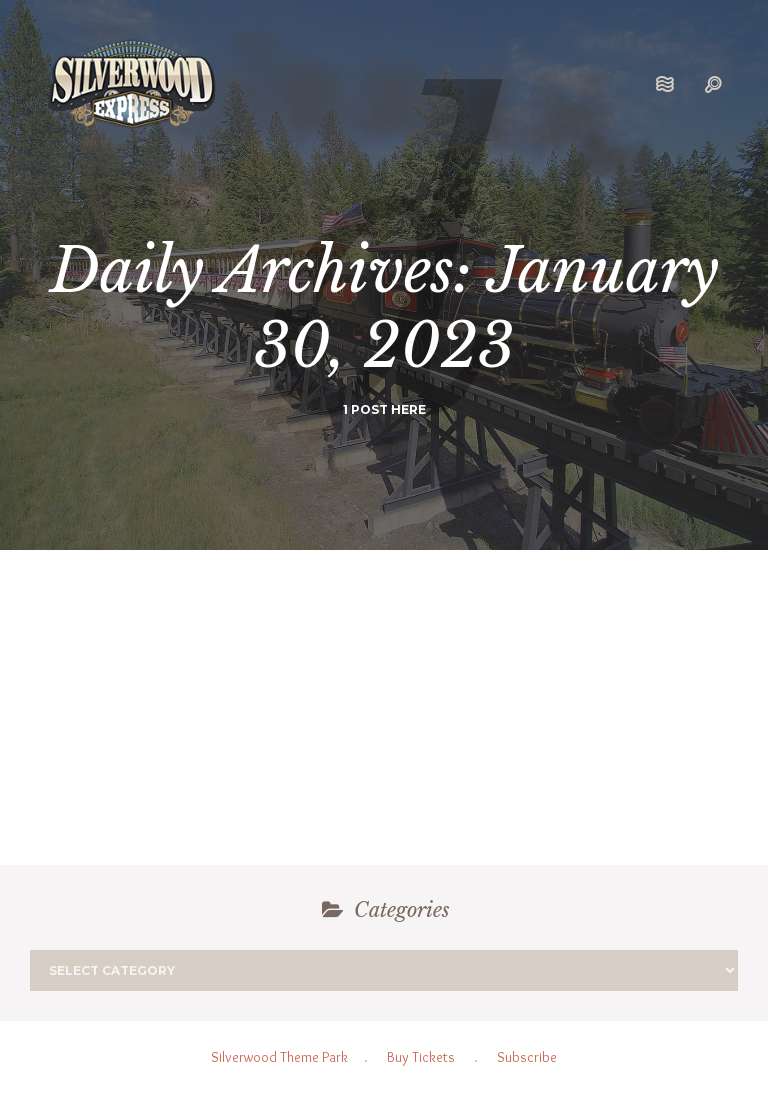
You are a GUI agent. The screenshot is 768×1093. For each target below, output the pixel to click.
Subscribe (527, 1057)
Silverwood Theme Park (279, 1057)
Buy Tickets (421, 1057)
